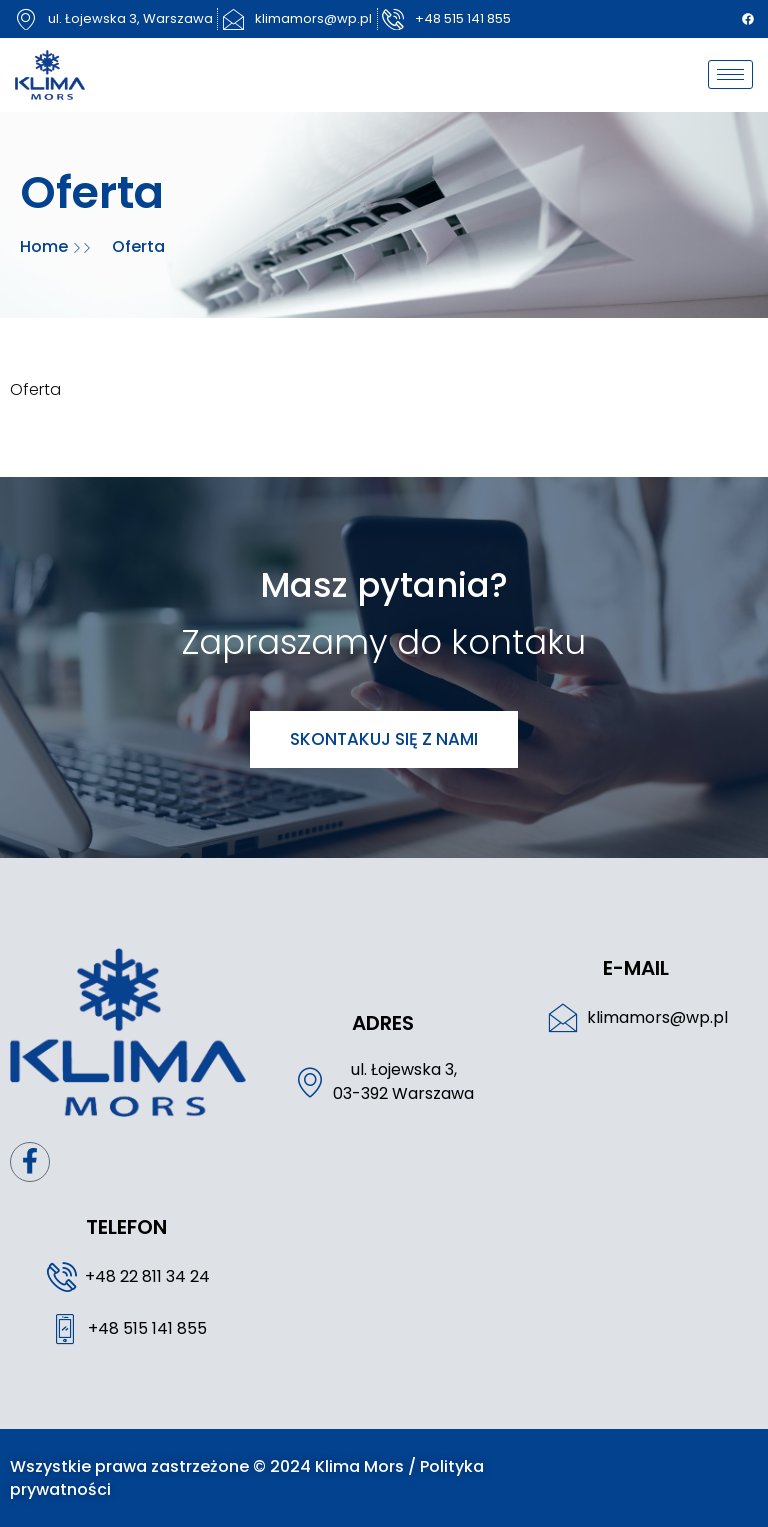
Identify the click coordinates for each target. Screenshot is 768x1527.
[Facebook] (748, 19)
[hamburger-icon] (730, 74)
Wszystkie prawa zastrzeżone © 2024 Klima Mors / (215, 1466)
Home (46, 246)
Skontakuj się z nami (384, 739)
